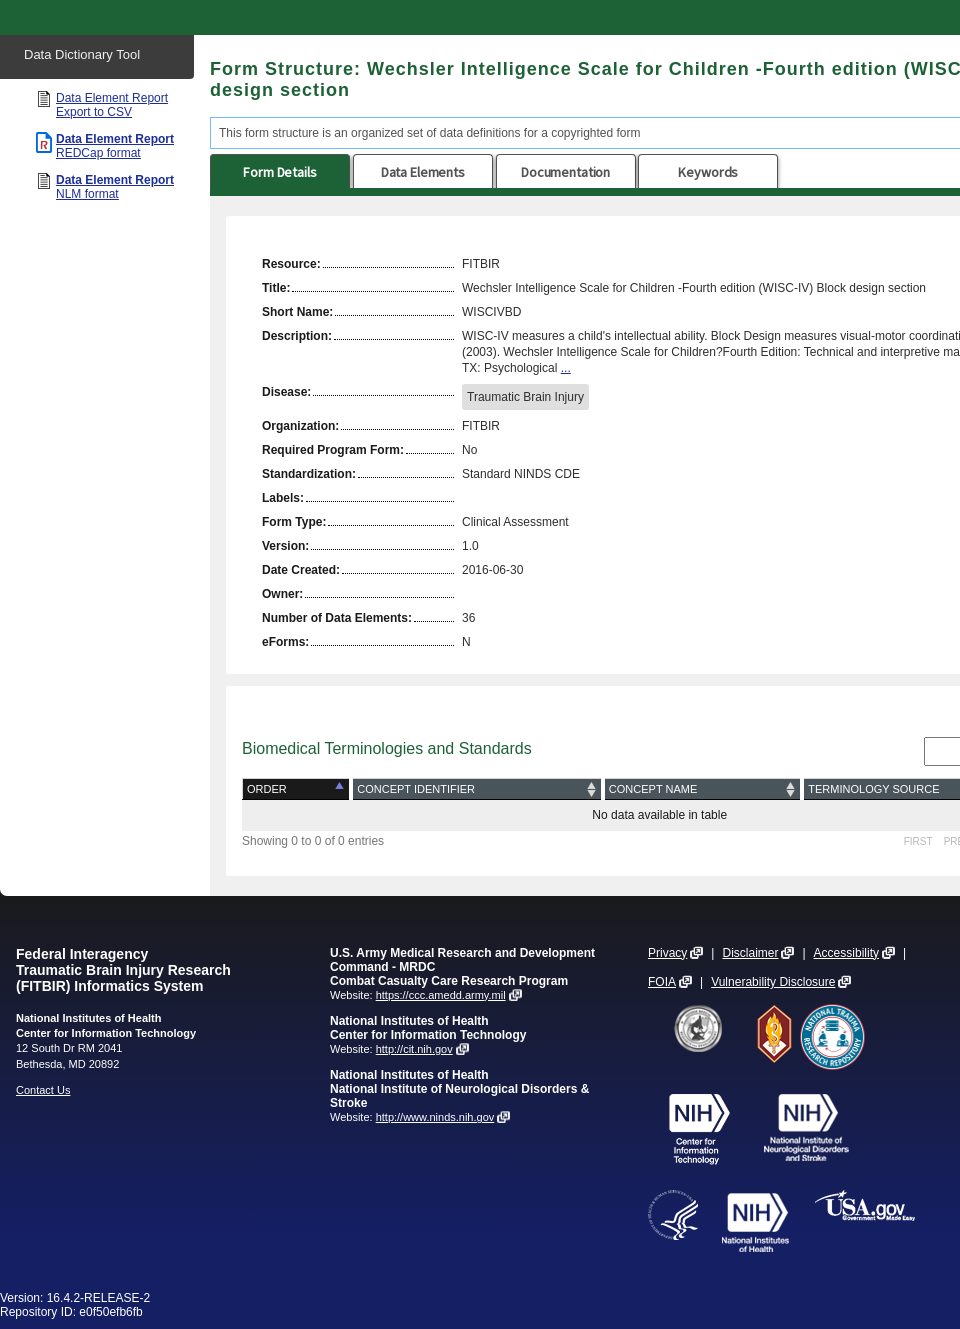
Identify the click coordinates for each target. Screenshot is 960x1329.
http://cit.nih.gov (414, 1049)
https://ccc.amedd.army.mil (441, 995)
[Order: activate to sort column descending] (297, 789)
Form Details (279, 172)
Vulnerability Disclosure (773, 982)
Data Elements (423, 172)
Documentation (565, 172)
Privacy (667, 953)
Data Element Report (112, 105)
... (566, 368)
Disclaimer (750, 953)
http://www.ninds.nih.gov (435, 1117)
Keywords (708, 172)
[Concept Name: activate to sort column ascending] (702, 789)
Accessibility (846, 953)
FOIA (662, 982)
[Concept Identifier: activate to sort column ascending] (477, 789)
